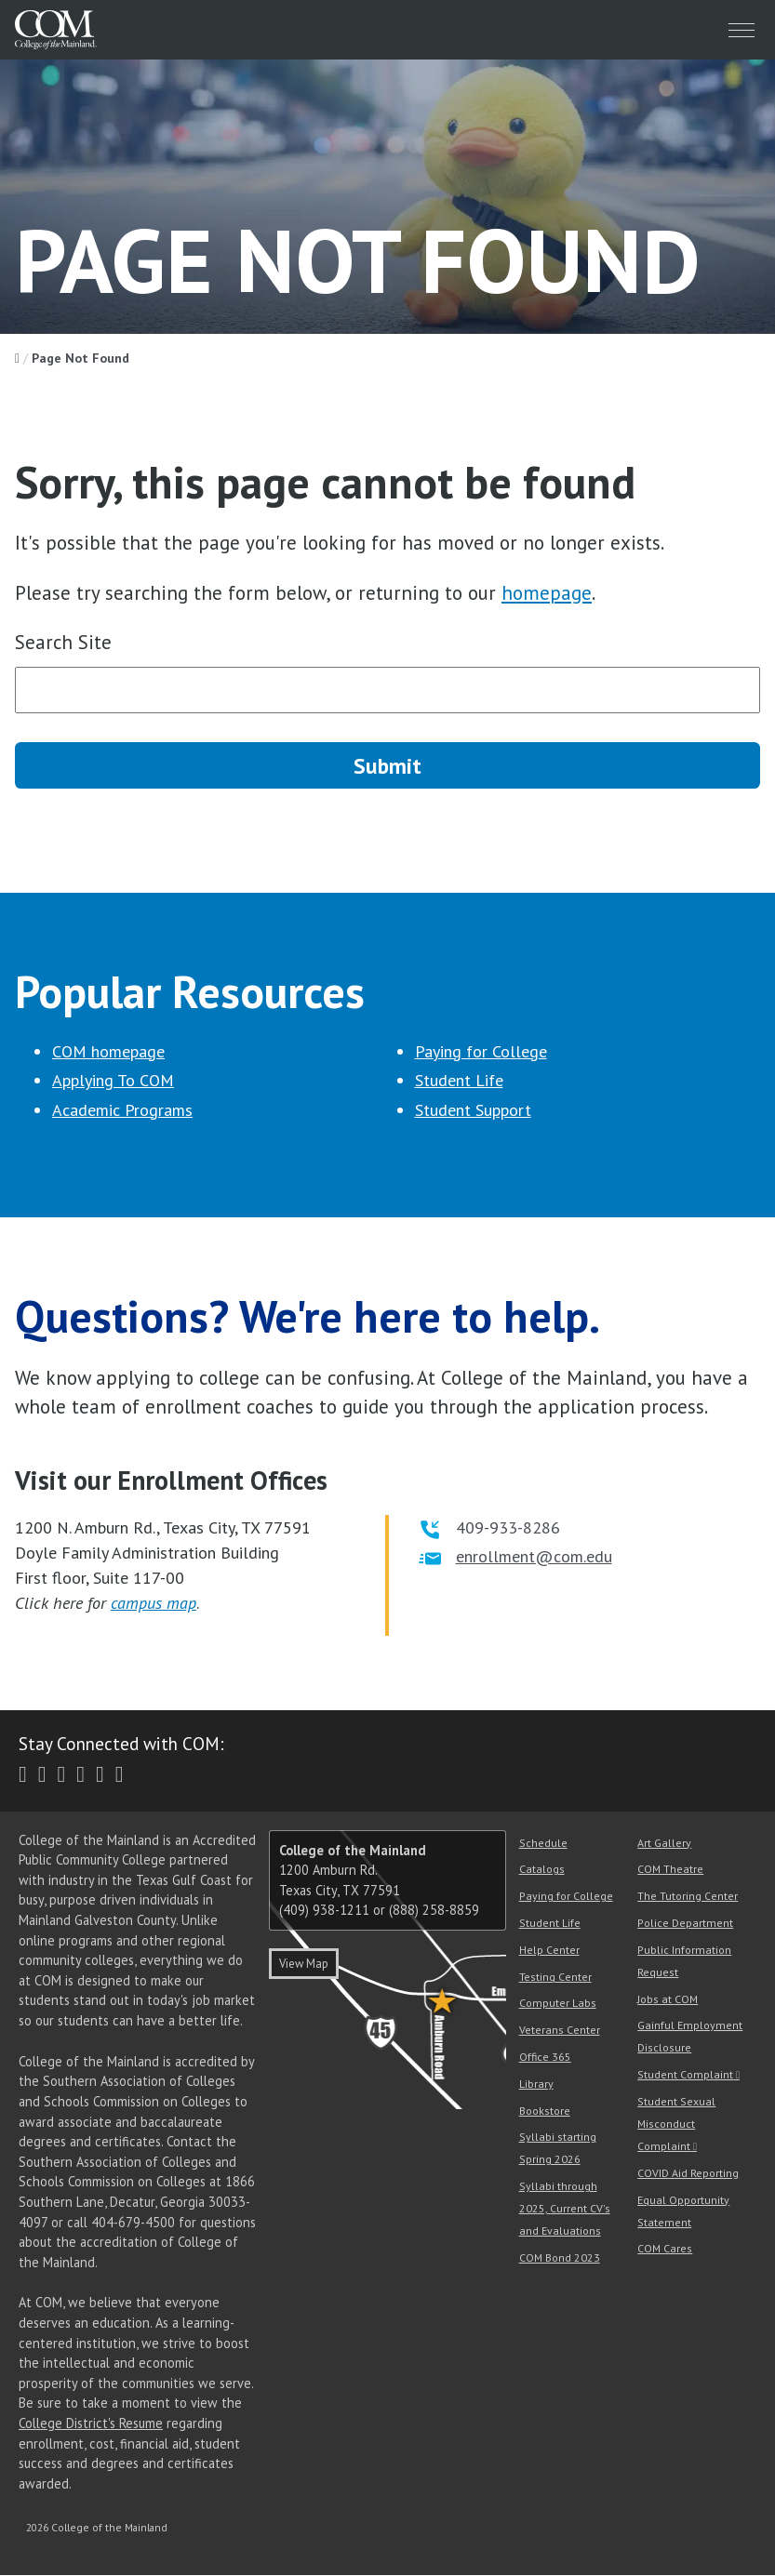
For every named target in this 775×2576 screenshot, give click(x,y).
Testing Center (555, 1977)
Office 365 (545, 2058)
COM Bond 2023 (559, 2258)
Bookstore (544, 2111)
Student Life (459, 1081)
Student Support (473, 1110)
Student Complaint (685, 2075)
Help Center (549, 1950)
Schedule (543, 1843)
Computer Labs (557, 2004)
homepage (546, 592)
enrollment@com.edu (534, 1556)
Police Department (685, 1924)
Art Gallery (664, 1843)
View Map (303, 1964)
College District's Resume (91, 2424)
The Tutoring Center (687, 1897)
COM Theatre (670, 1870)
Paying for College (481, 1051)
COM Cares (664, 2249)
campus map (153, 1602)
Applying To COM (113, 1081)
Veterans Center (559, 2031)
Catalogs (542, 1870)
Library (536, 2084)
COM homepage (108, 1051)
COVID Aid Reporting (688, 2173)
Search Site (63, 642)
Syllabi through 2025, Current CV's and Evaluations (564, 2209)
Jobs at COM (667, 1999)
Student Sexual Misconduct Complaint (676, 2124)
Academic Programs (122, 1110)
